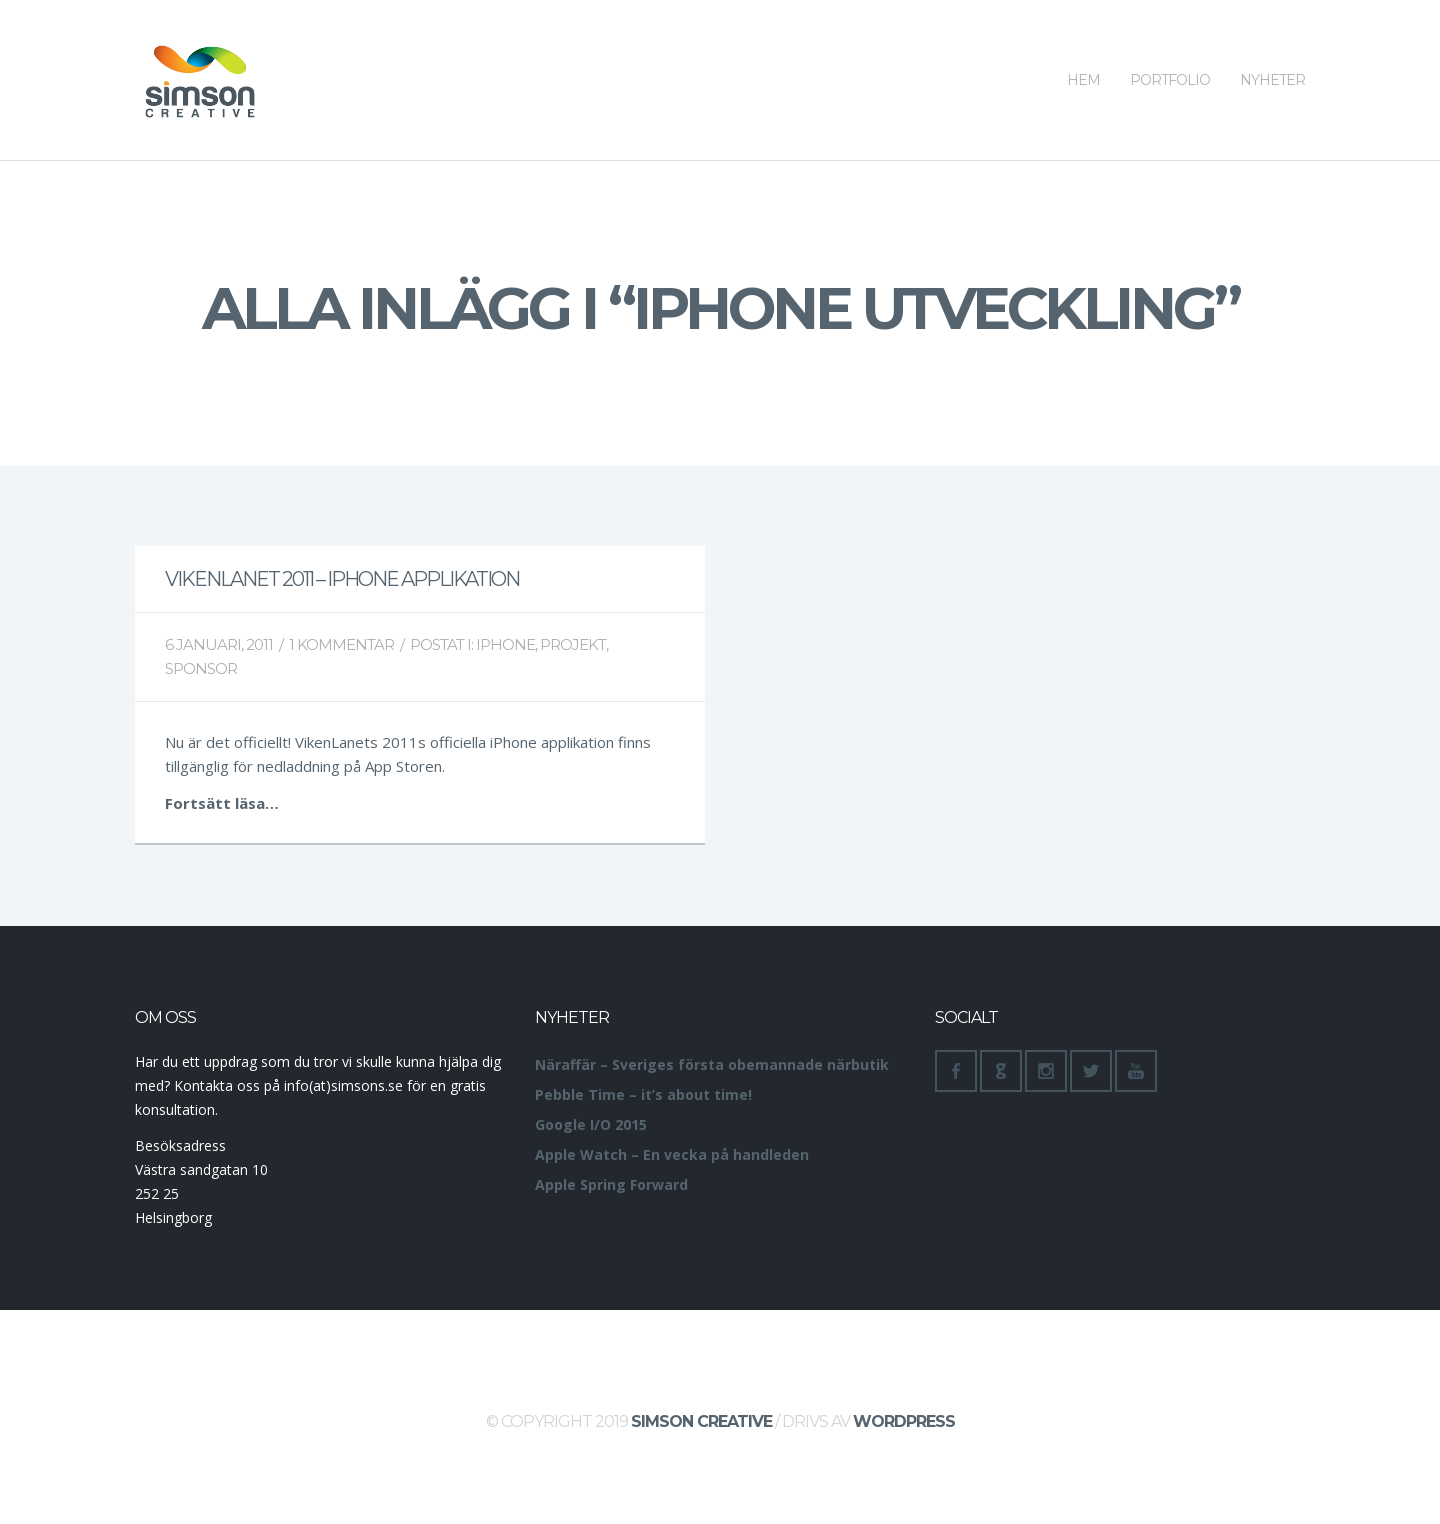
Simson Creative (701, 1421)
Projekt (573, 644)
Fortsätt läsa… (222, 803)
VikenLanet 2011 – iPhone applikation (342, 579)
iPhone (505, 644)
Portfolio (1170, 44)
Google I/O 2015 (591, 1124)
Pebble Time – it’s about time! (643, 1094)
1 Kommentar (341, 644)
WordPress (904, 1421)
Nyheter (1272, 44)
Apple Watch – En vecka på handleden (672, 1154)
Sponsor (201, 668)
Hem (1083, 44)
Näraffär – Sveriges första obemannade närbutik (712, 1064)
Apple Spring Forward (611, 1184)
